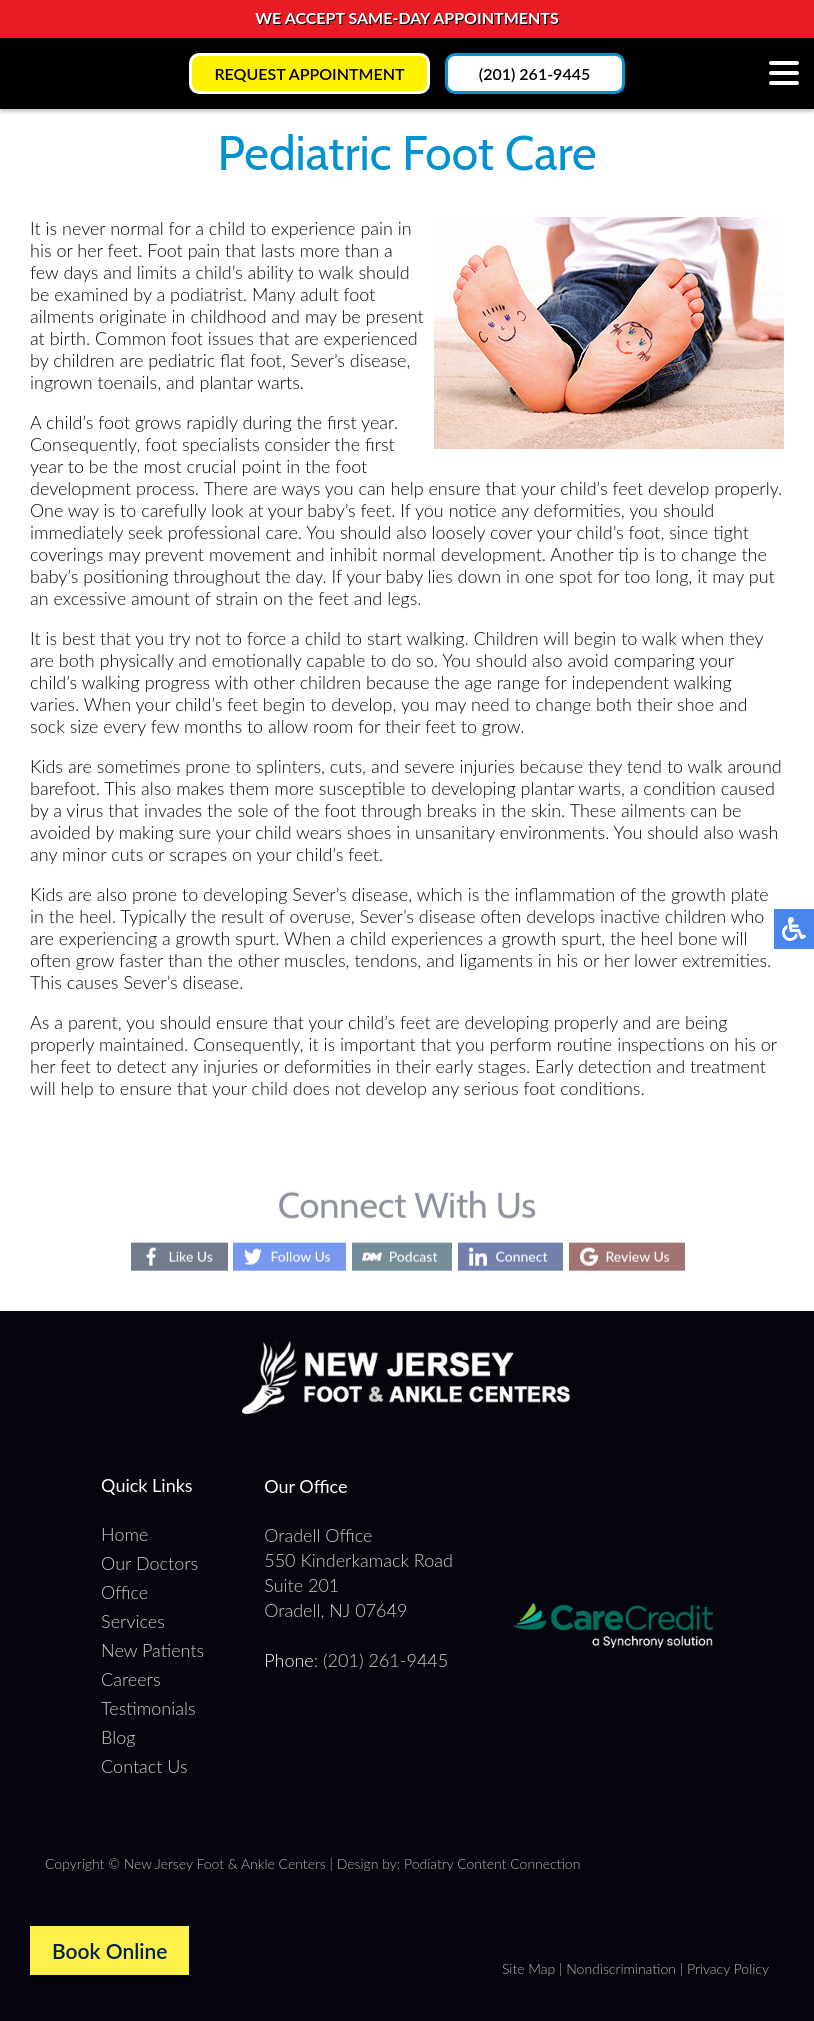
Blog (118, 1737)
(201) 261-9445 (534, 73)
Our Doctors (149, 1563)
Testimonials (148, 1708)
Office (124, 1592)
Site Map (528, 1968)
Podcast (413, 1256)
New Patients (152, 1650)
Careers (130, 1679)
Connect (521, 1256)
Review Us (638, 1256)
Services (133, 1621)
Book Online (109, 1950)
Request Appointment (309, 73)
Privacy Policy (728, 1968)
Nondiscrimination (621, 1968)
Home (124, 1534)
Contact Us (144, 1766)
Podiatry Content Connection (492, 1863)
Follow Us (300, 1256)
